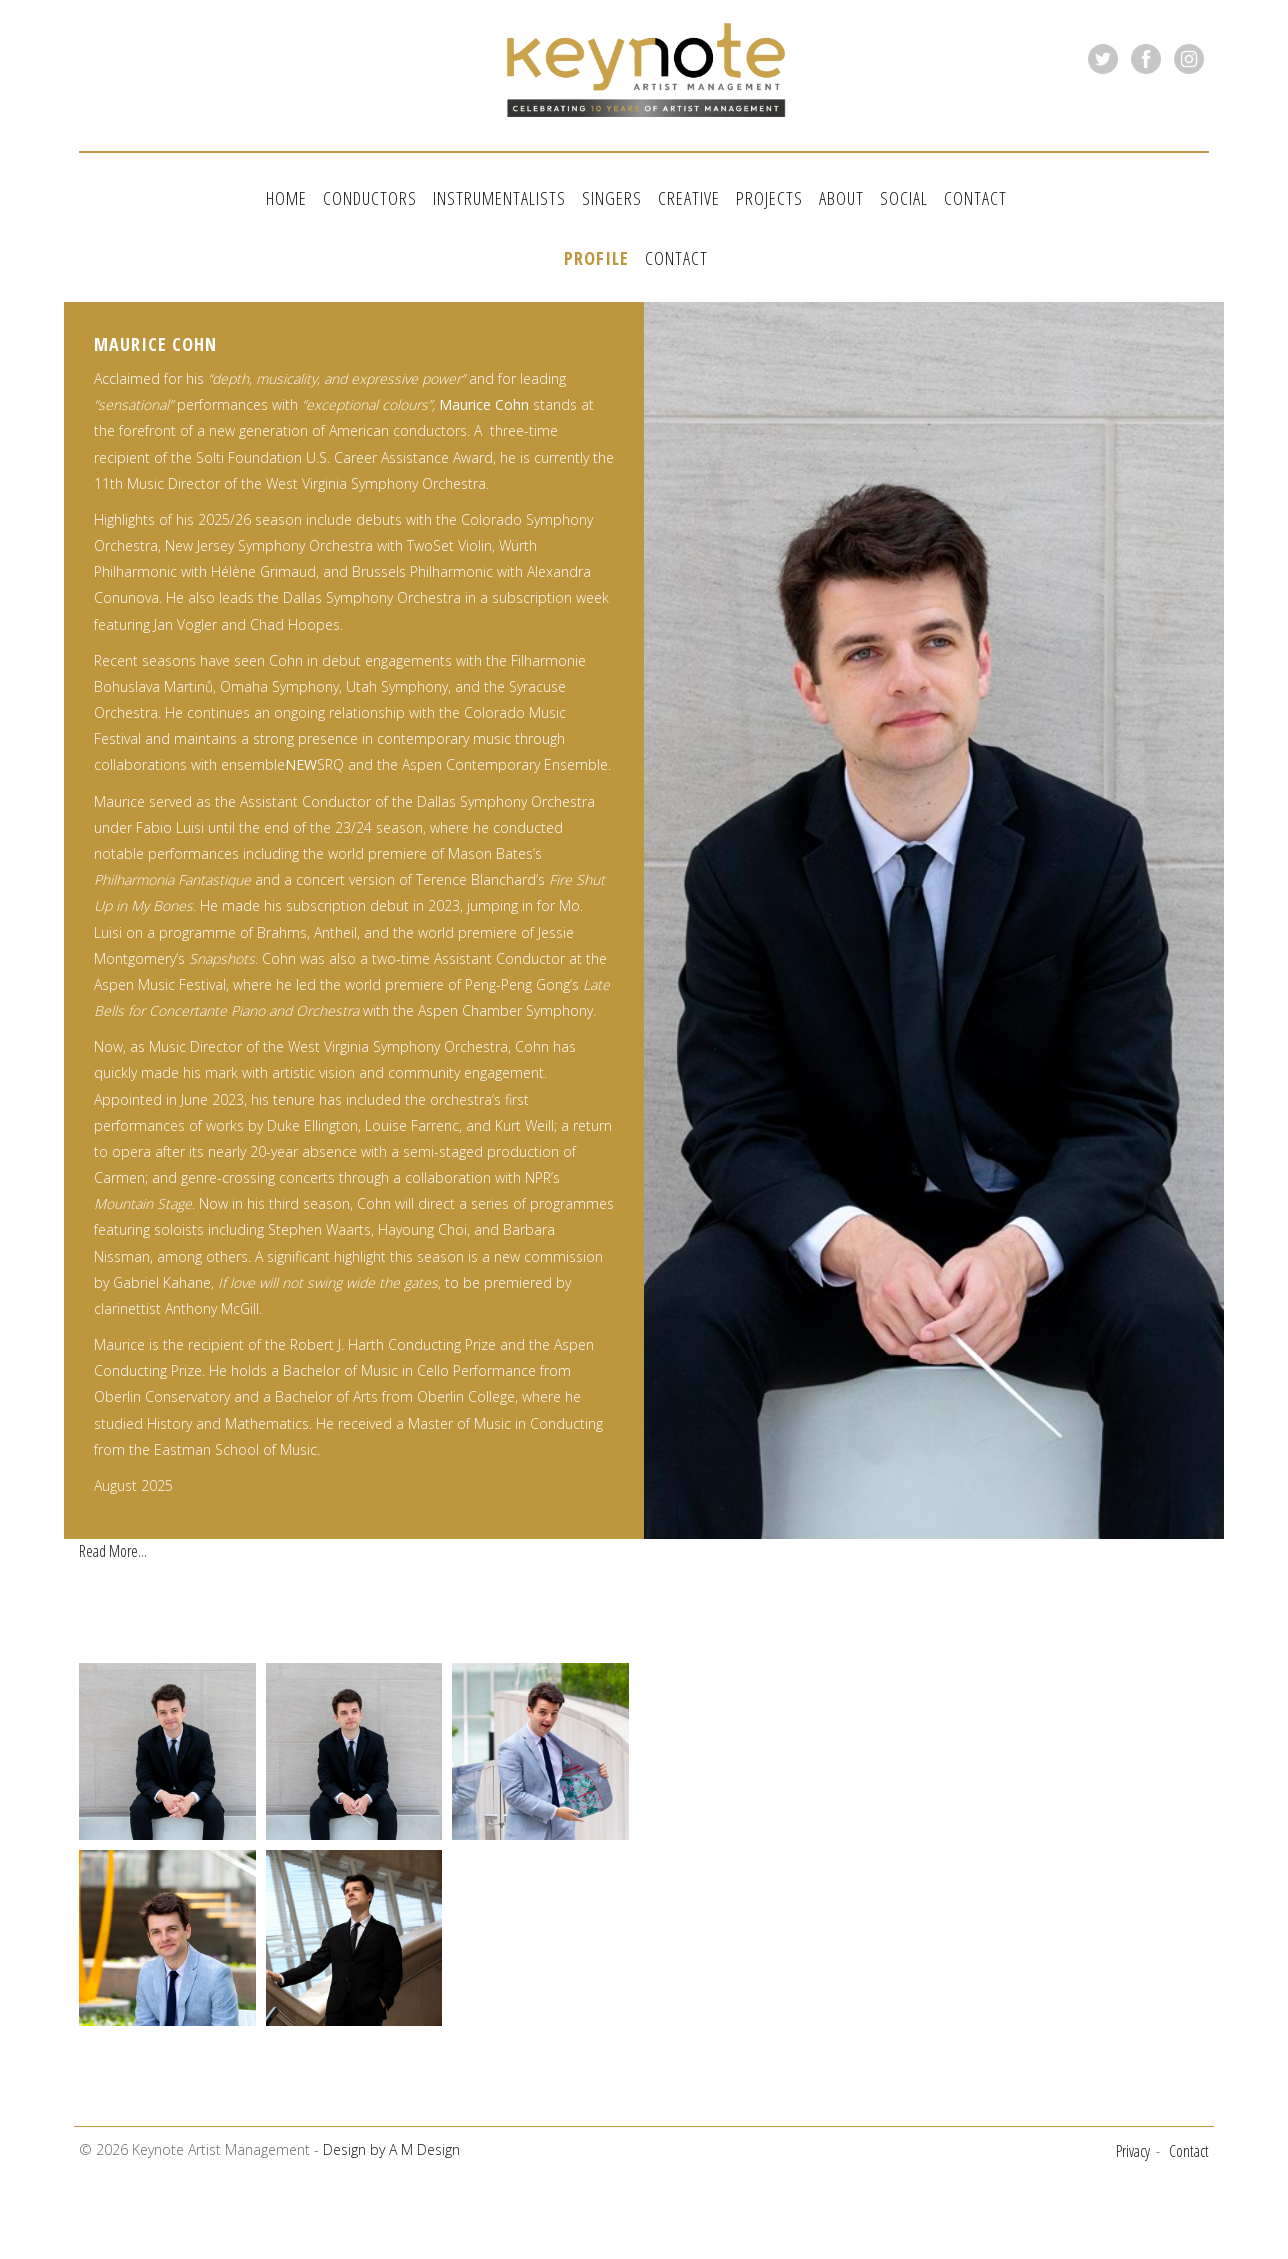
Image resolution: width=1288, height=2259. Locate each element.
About (841, 198)
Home (286, 198)
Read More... (113, 1536)
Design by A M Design (391, 2135)
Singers (612, 198)
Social (904, 198)
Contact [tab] (676, 249)
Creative (689, 198)
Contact (975, 198)
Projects (769, 198)
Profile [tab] (596, 249)
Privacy (1133, 2136)
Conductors (370, 198)
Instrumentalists (499, 198)
